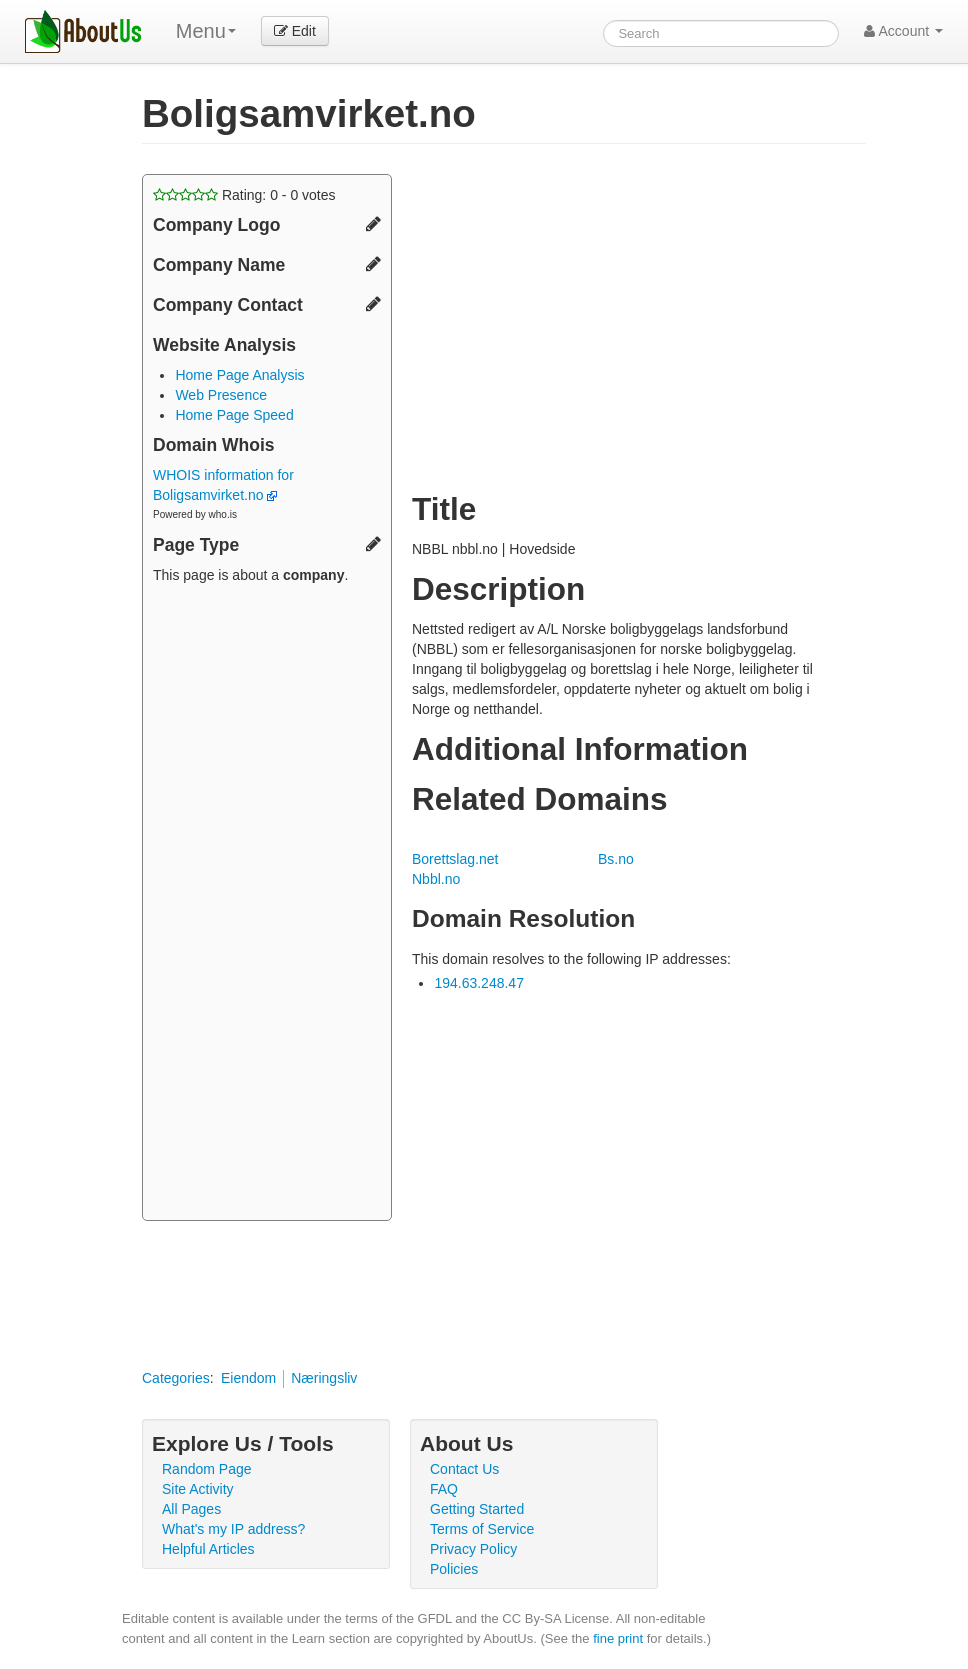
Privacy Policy (473, 1549)
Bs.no (616, 859)
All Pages (191, 1509)
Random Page (207, 1469)
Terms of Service (482, 1529)
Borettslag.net (455, 859)
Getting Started (477, 1509)
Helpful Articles (208, 1549)
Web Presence (221, 395)
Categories (176, 1378)
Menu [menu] (206, 31)
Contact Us (464, 1469)
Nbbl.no (436, 879)
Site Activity (198, 1489)
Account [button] (903, 31)
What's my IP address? (233, 1529)
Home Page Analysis (239, 375)
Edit (295, 31)
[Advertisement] (267, 905)
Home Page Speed (234, 415)
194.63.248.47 (479, 983)
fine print (618, 1638)
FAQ (444, 1489)
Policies (454, 1569)
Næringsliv (324, 1378)
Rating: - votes (244, 195)
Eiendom (248, 1378)
